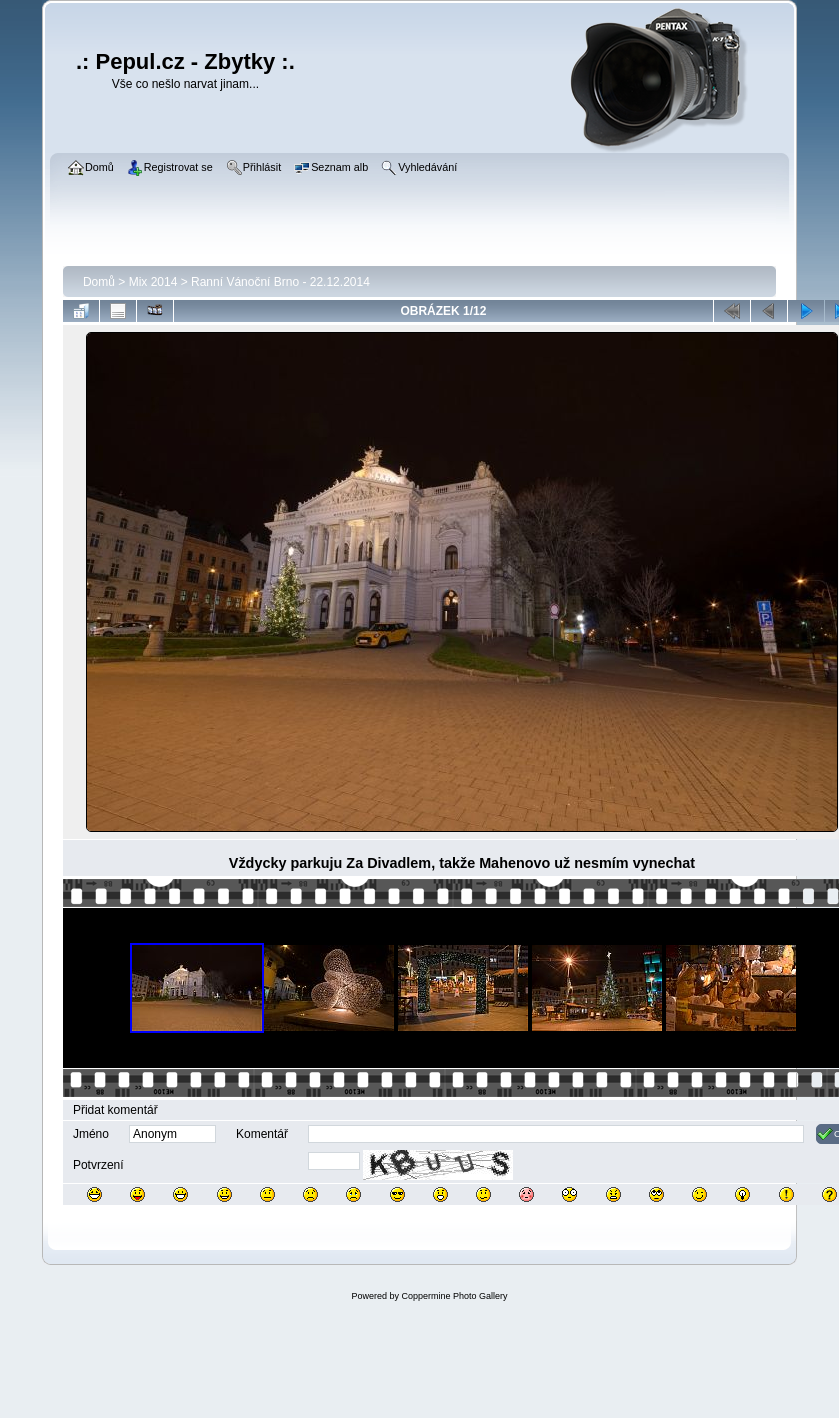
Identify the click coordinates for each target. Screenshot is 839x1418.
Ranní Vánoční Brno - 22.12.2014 (280, 282)
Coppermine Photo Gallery (454, 1296)
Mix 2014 (153, 282)
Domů (99, 282)
